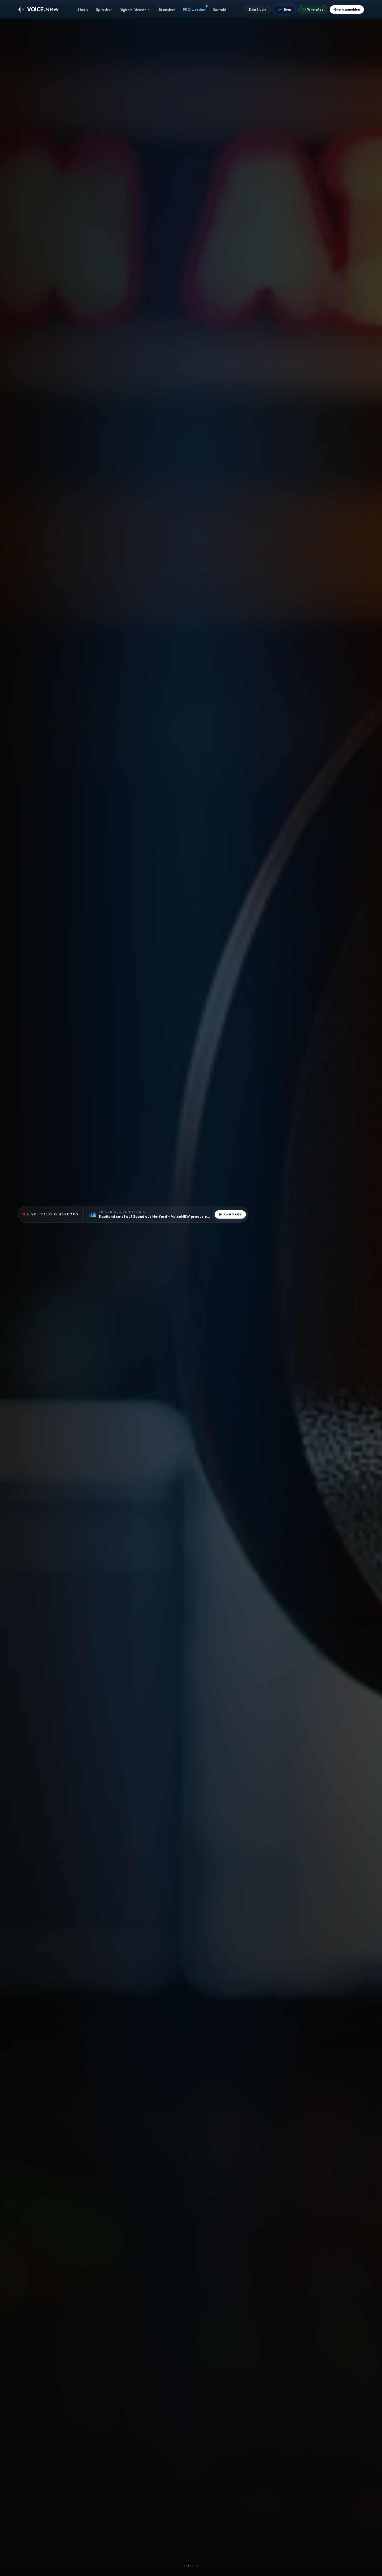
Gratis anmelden (347, 10)
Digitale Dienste (135, 10)
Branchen (167, 10)
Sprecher (104, 10)
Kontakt (219, 10)
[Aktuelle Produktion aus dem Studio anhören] (133, 1214)
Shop (284, 10)
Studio (83, 10)
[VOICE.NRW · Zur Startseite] (38, 10)
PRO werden (194, 10)
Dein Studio (257, 10)
